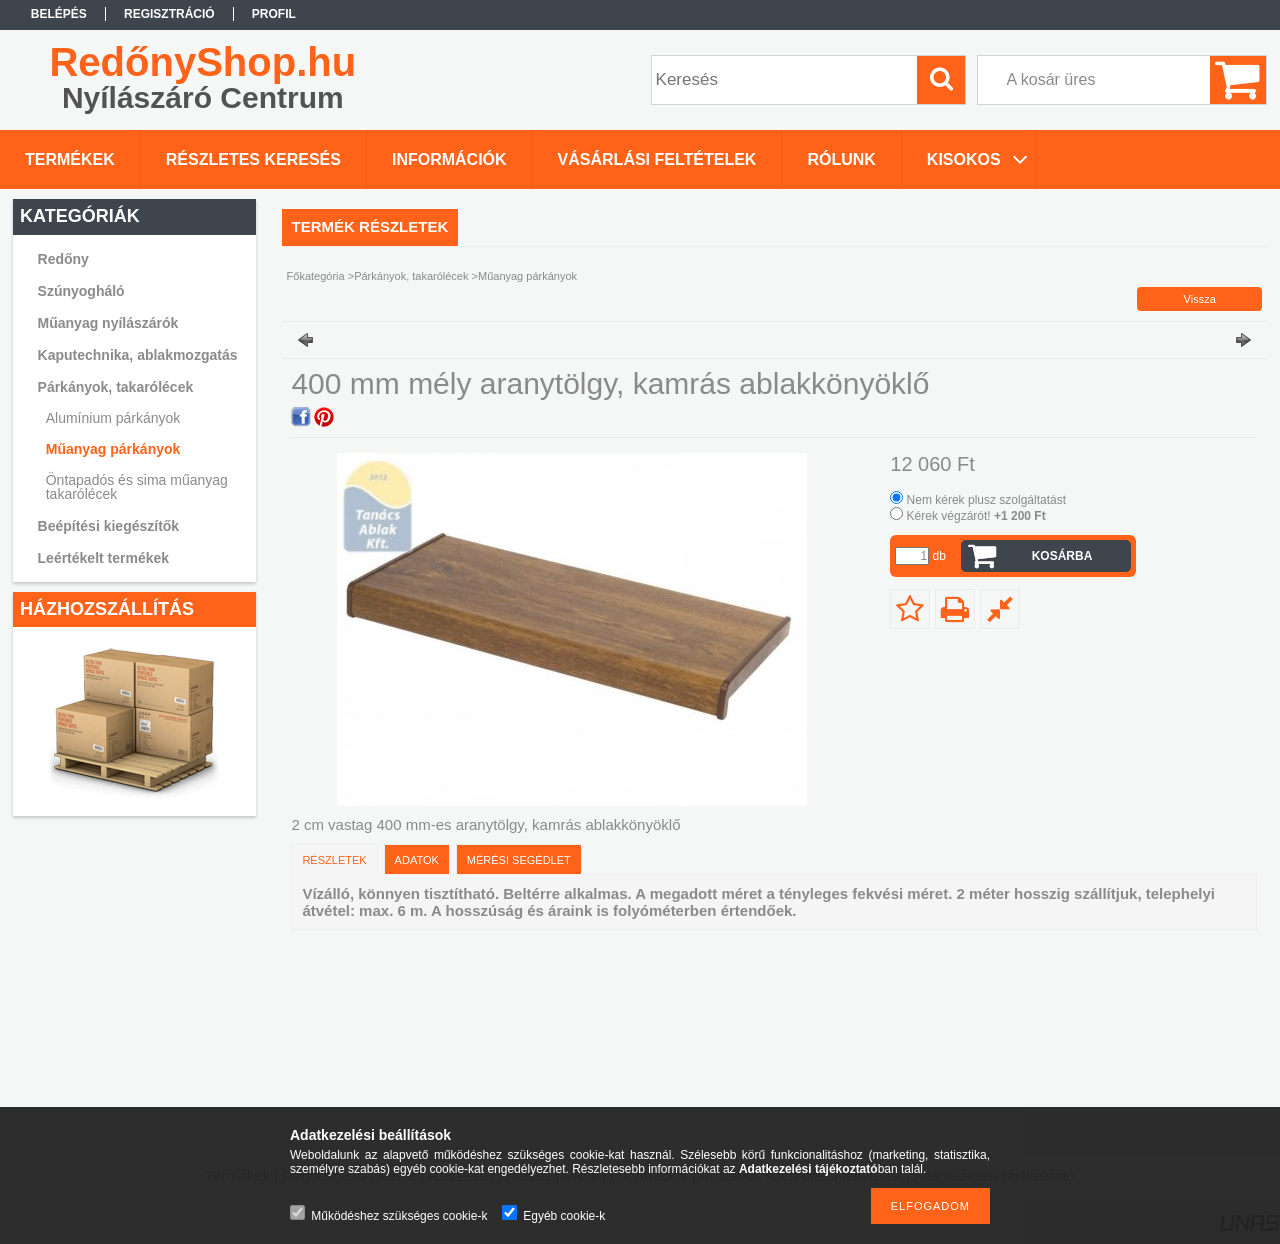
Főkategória (316, 276)
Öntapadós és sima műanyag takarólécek (137, 487)
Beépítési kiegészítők (109, 526)
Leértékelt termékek (104, 558)
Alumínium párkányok (113, 418)
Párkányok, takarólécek (411, 276)
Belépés (59, 14)
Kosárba (1062, 556)
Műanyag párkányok (113, 449)
